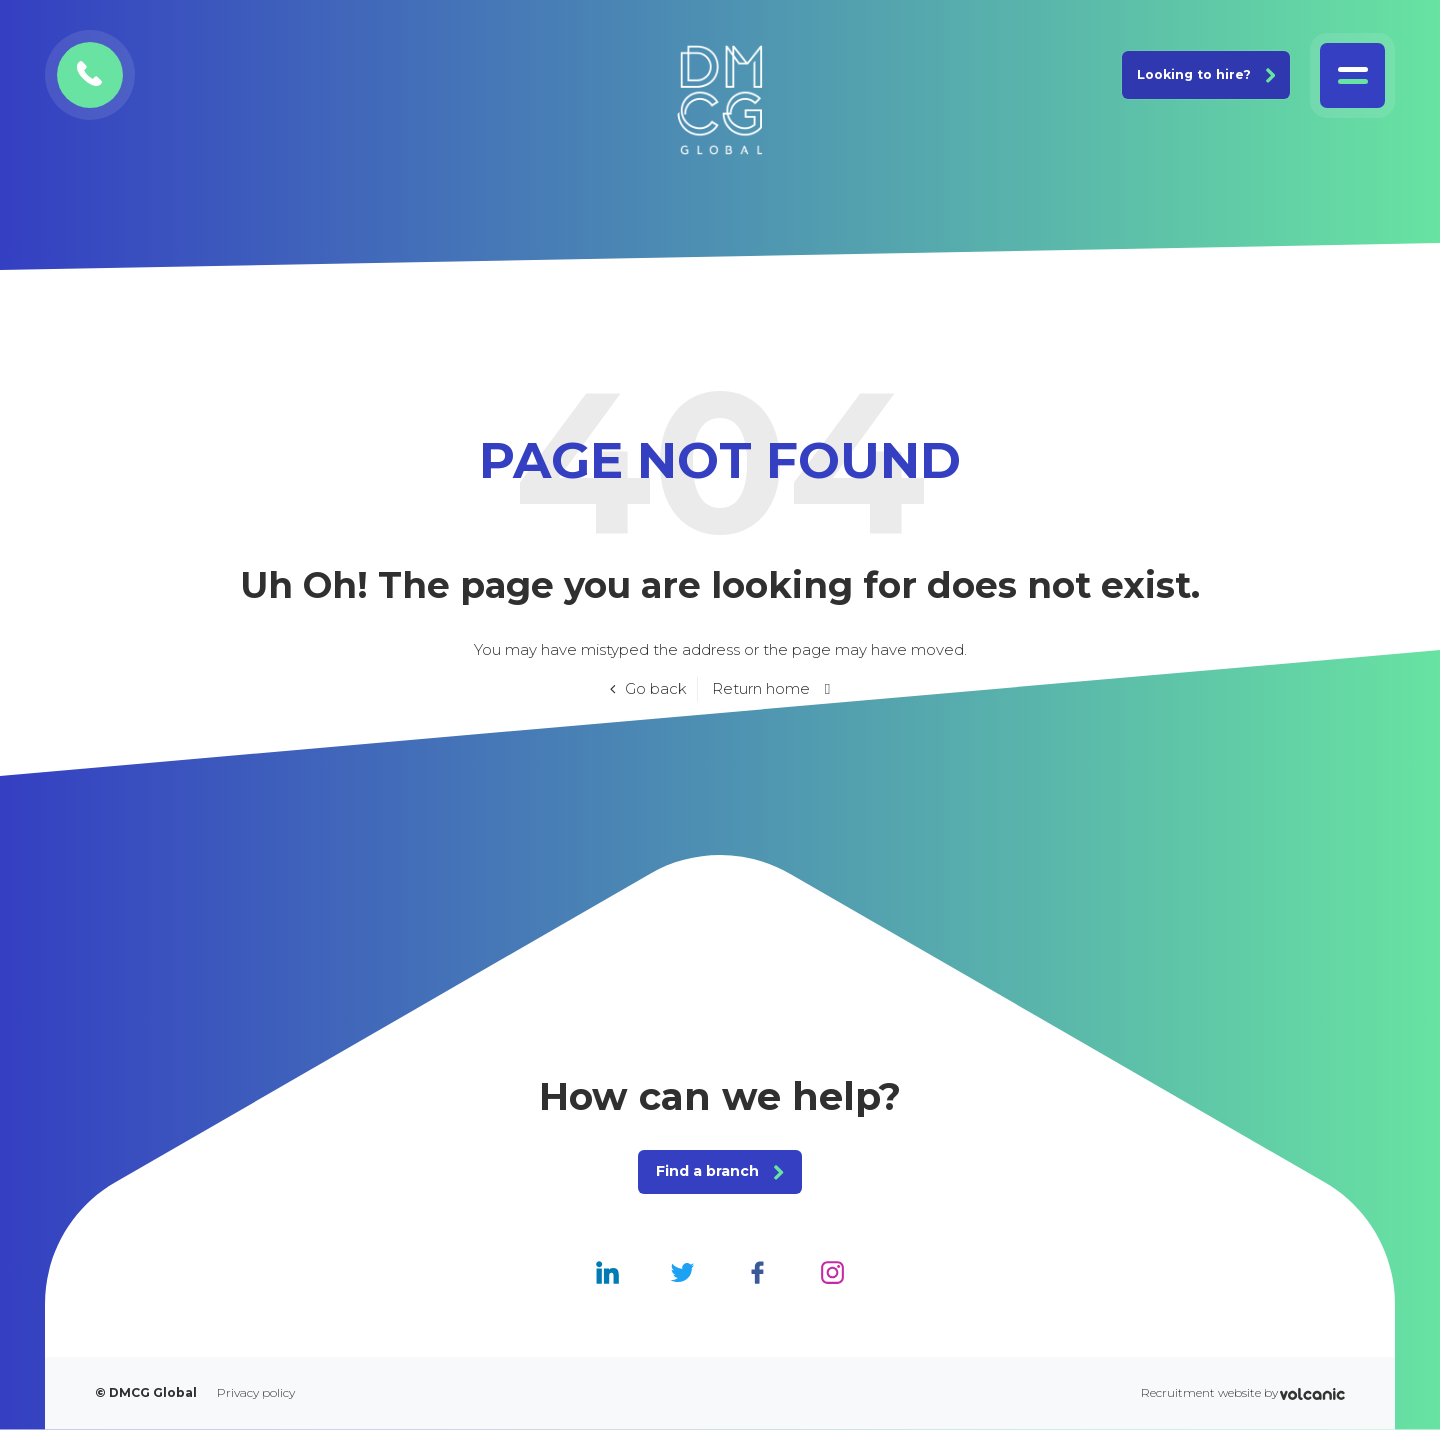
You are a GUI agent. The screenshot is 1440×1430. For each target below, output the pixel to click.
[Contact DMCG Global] (90, 75)
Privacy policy (256, 1393)
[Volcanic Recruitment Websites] (1312, 1393)
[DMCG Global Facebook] (757, 1272)
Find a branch (719, 1171)
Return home (761, 688)
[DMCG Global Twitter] (682, 1272)
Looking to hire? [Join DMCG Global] (1206, 74)
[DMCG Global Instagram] (832, 1272)
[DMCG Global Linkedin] (607, 1272)
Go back (656, 688)
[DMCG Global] (720, 100)
